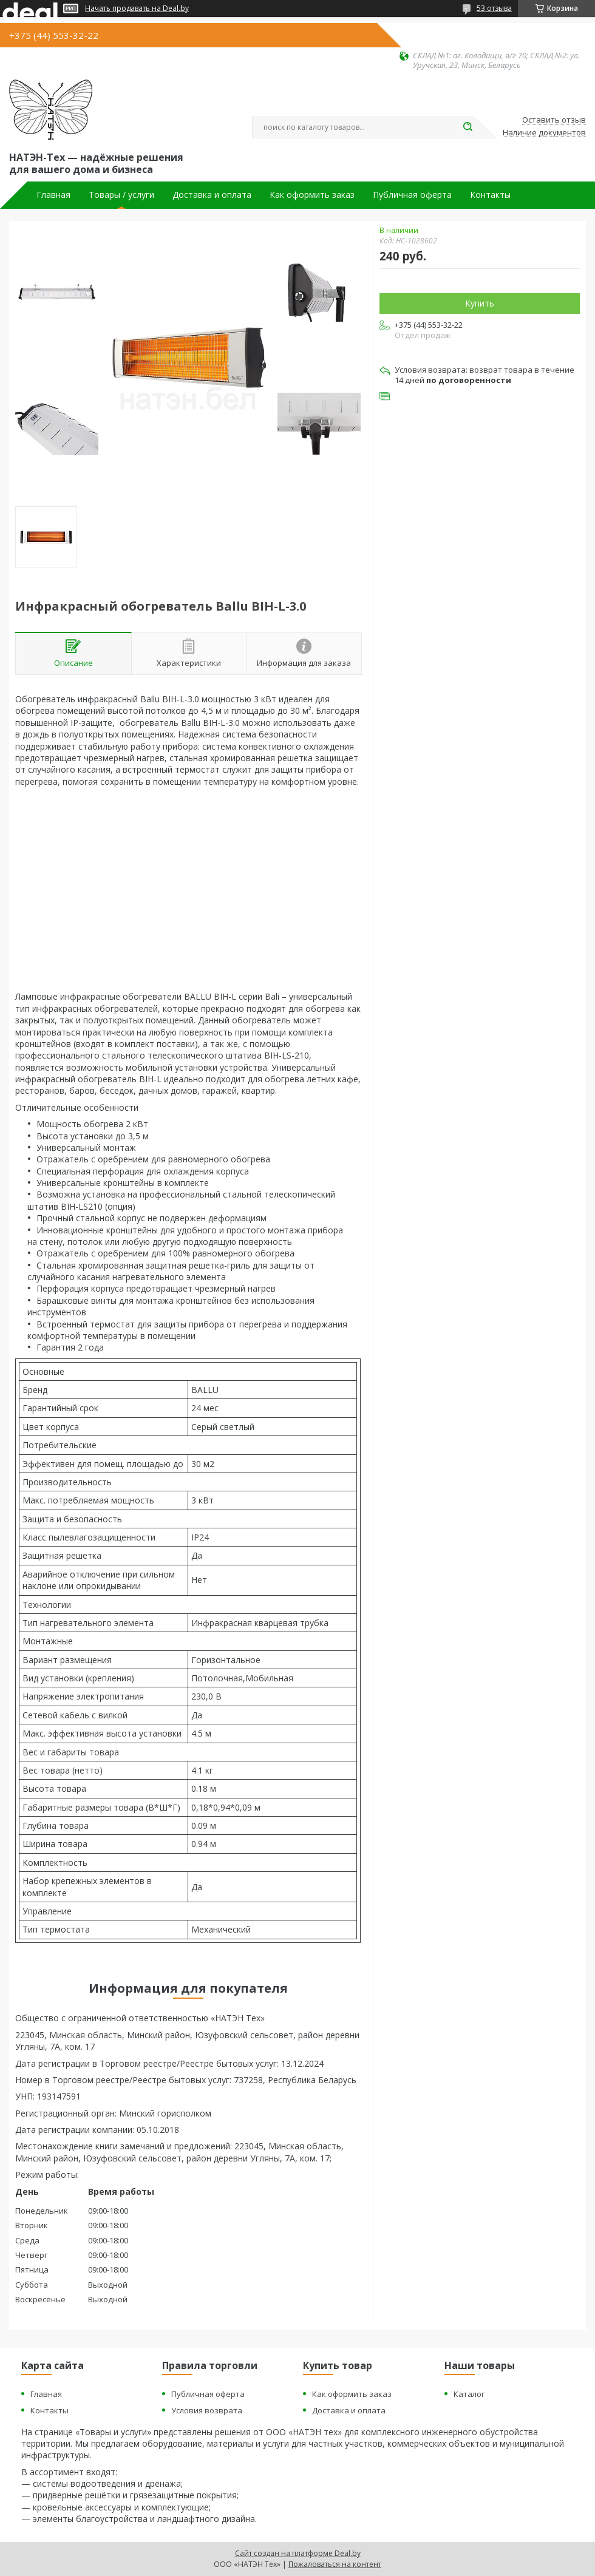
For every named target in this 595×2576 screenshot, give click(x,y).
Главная (53, 195)
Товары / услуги (121, 195)
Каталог (469, 2393)
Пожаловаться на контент (334, 2564)
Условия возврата (206, 2410)
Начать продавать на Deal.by (137, 8)
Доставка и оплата (211, 195)
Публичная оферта (412, 195)
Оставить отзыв (554, 120)
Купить (479, 303)
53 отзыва (494, 8)
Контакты (490, 195)
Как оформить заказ (312, 195)
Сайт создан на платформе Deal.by (298, 2553)
